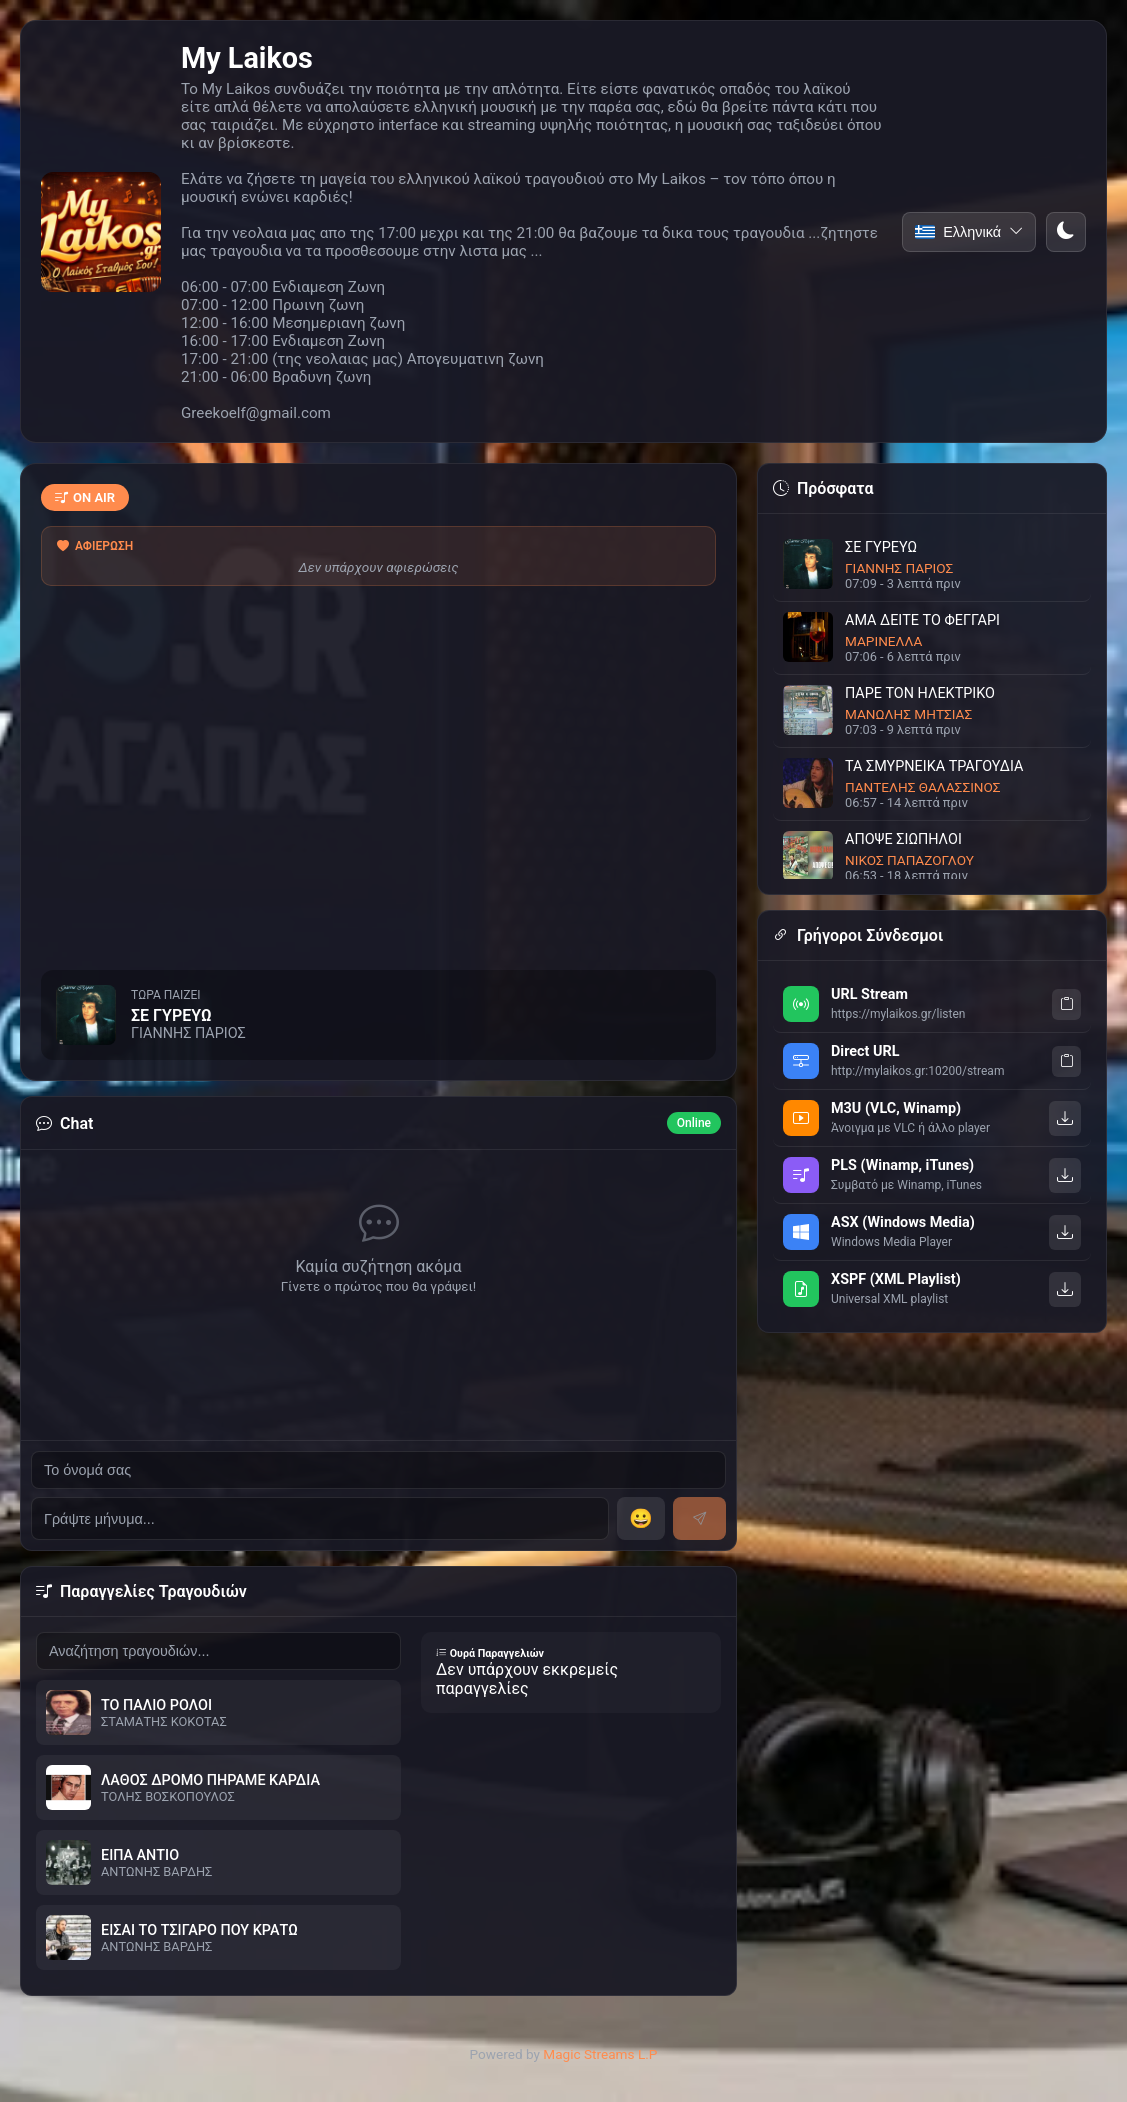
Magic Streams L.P (600, 2054)
